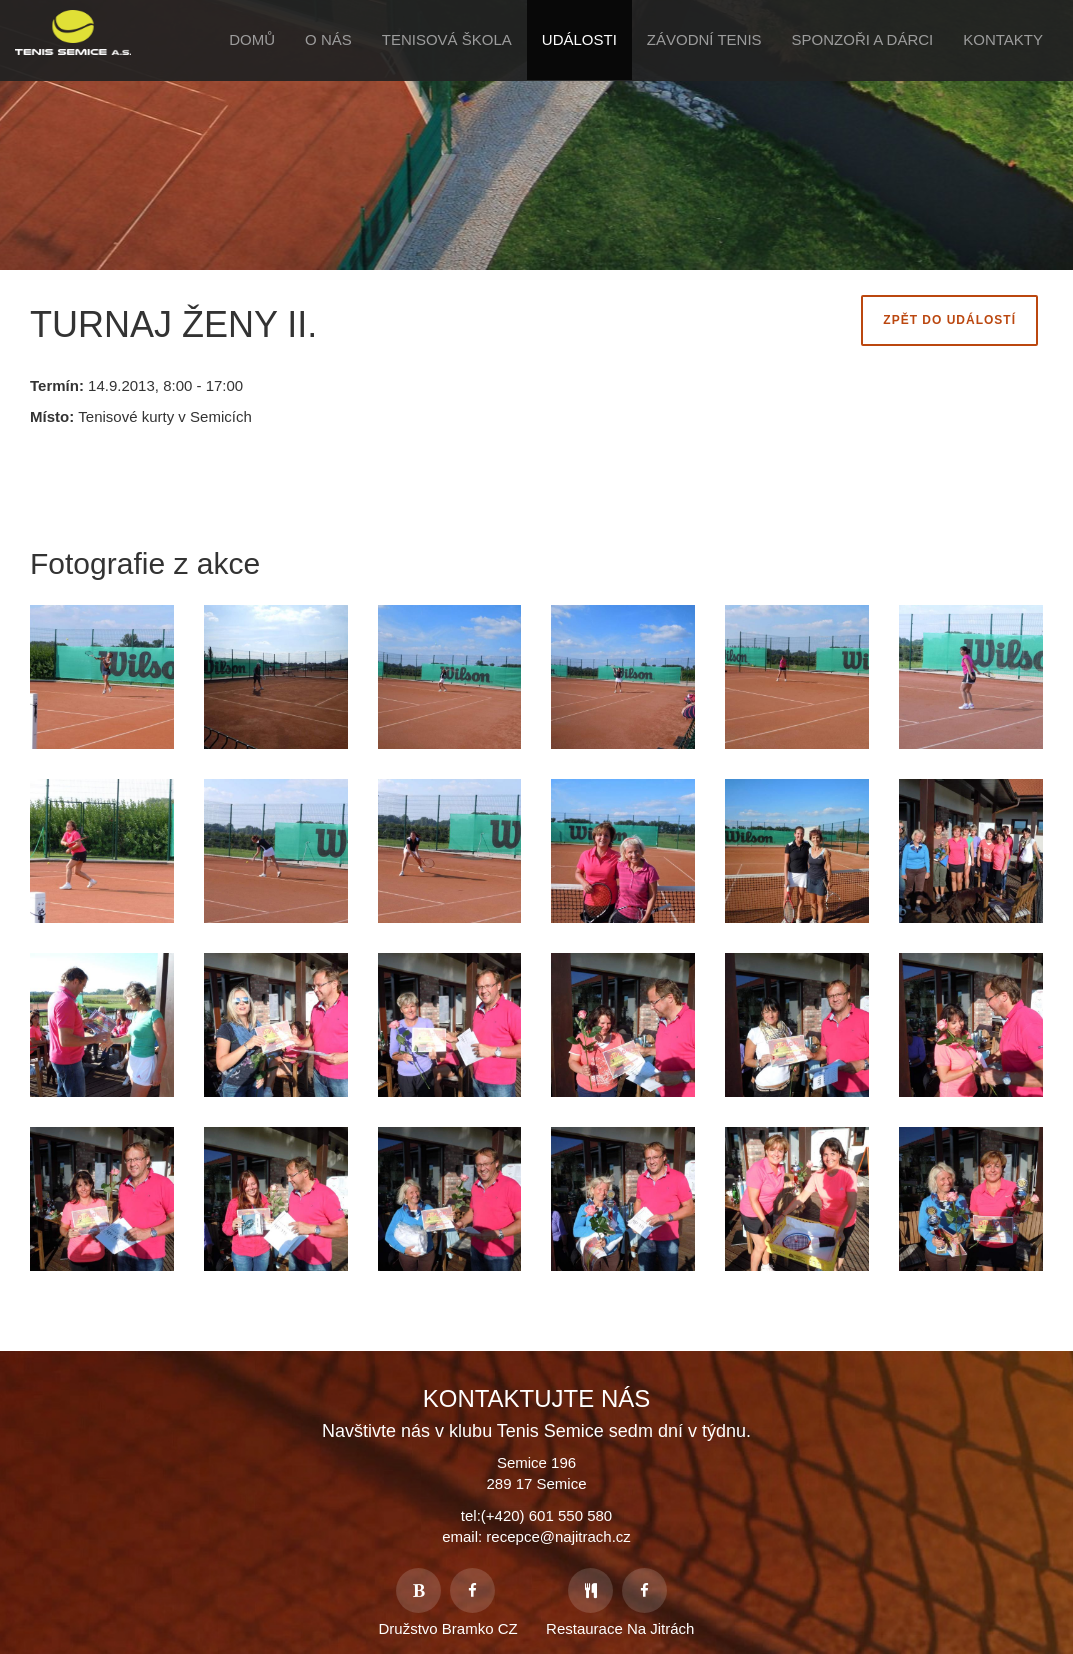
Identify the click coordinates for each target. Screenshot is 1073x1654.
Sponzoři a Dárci (863, 39)
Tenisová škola (447, 39)
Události (579, 39)
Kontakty (1003, 39)
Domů (252, 39)
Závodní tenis (704, 39)
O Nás (328, 39)
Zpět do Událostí (949, 320)
